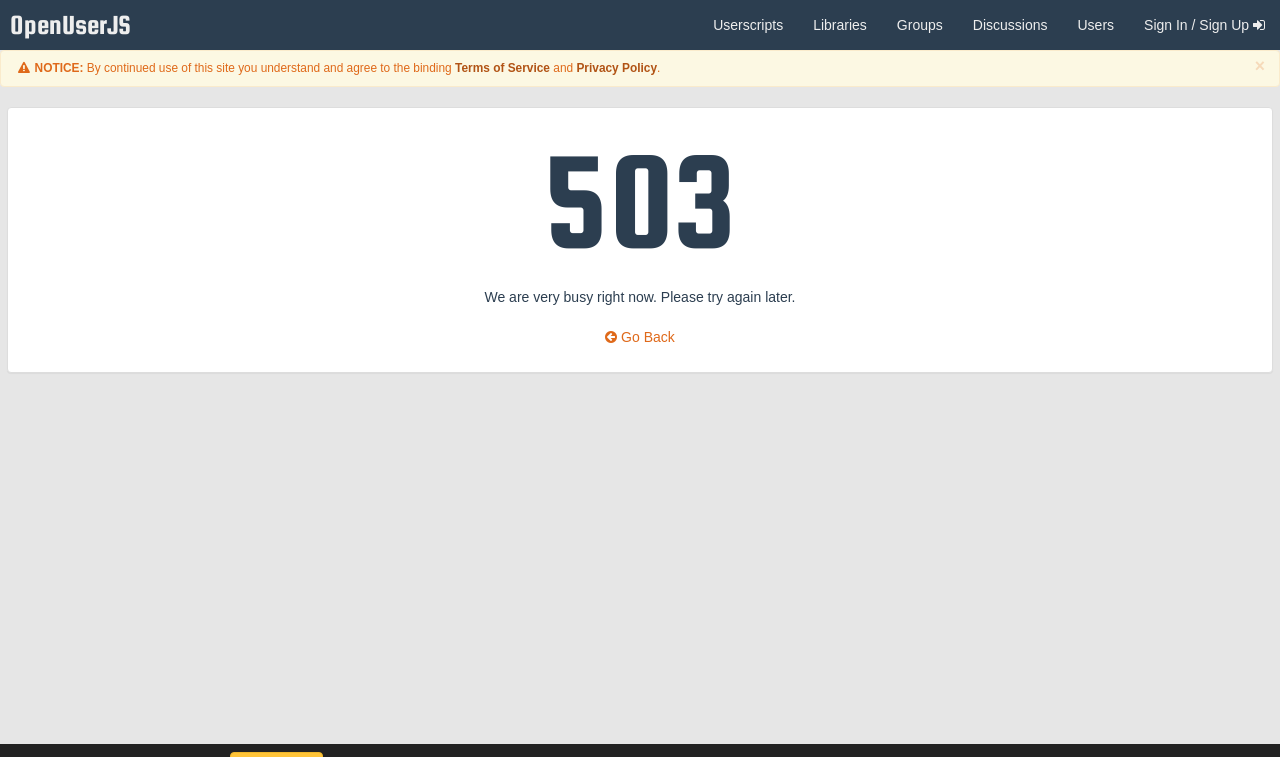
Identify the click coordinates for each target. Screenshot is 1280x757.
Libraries (840, 25)
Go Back (640, 337)
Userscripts (748, 25)
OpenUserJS (75, 25)
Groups (920, 25)
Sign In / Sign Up (1204, 25)
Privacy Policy (616, 68)
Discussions (1010, 25)
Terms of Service (502, 68)
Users (1095, 25)
